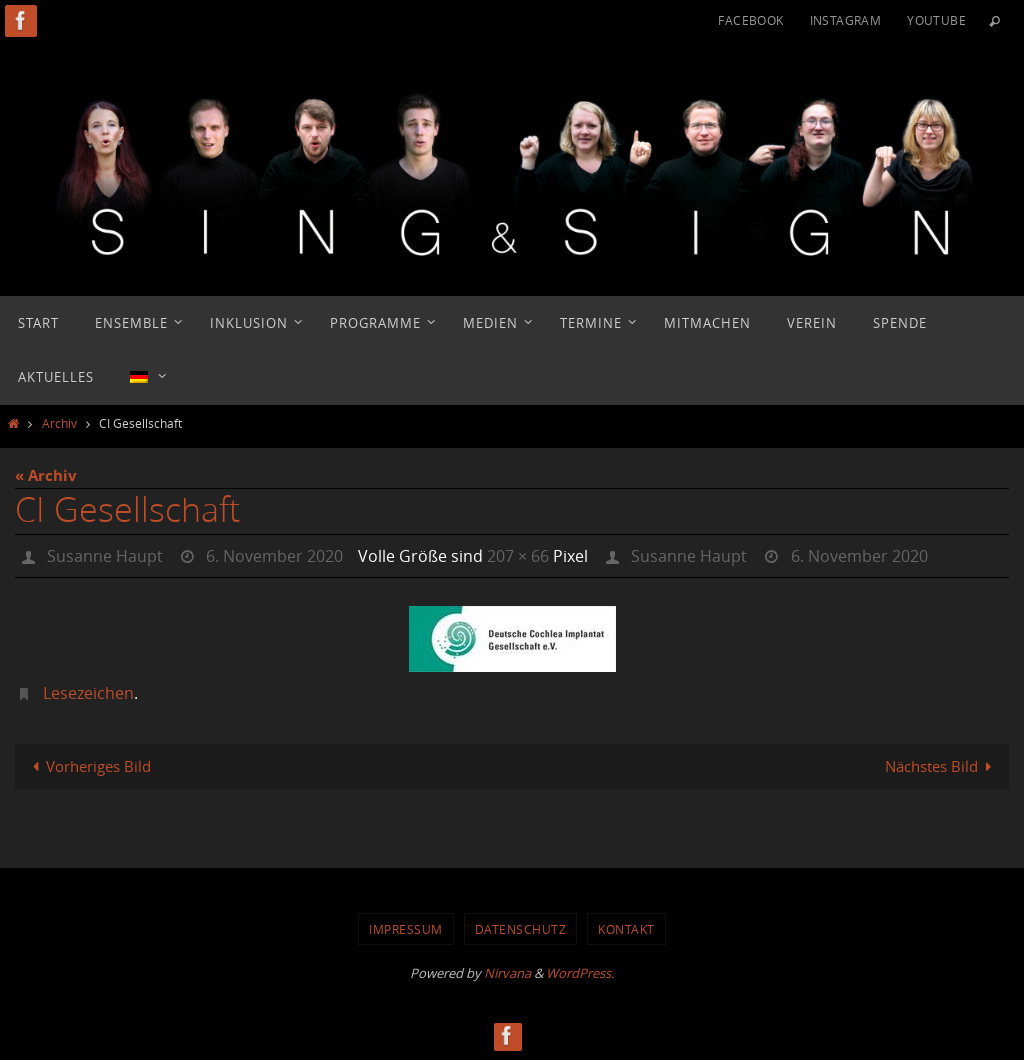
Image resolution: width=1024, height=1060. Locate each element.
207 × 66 (518, 556)
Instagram (846, 20)
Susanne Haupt (105, 556)
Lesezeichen (88, 693)
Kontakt (626, 929)
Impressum (406, 929)
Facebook (750, 20)
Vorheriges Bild (88, 766)
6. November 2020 (274, 556)
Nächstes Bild (942, 766)
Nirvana (507, 973)
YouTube (936, 20)
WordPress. (580, 973)
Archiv (59, 423)
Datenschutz (521, 929)
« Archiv (46, 475)
